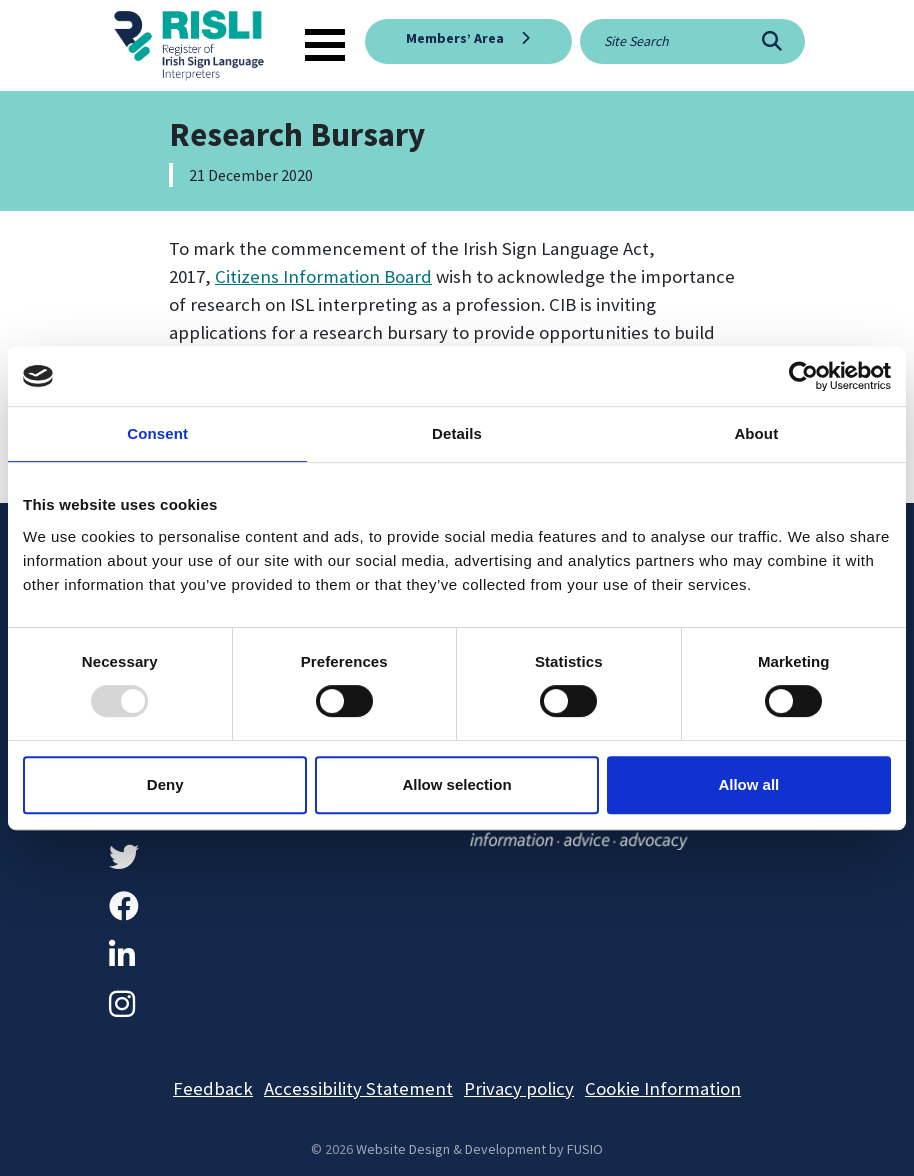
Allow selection (456, 784)
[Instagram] (122, 1004)
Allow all (748, 784)
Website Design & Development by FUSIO (479, 1149)
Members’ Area (455, 38)
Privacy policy (519, 1088)
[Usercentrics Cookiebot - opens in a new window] (803, 376)
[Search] (771, 41)
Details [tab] (457, 433)
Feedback (213, 1088)
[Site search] (659, 41)
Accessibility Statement (358, 1088)
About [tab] (756, 433)
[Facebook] (124, 906)
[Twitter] (124, 857)
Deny (165, 784)
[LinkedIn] (122, 955)
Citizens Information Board (323, 276)
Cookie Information (663, 1088)
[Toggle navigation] (325, 45)
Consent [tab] (157, 433)
